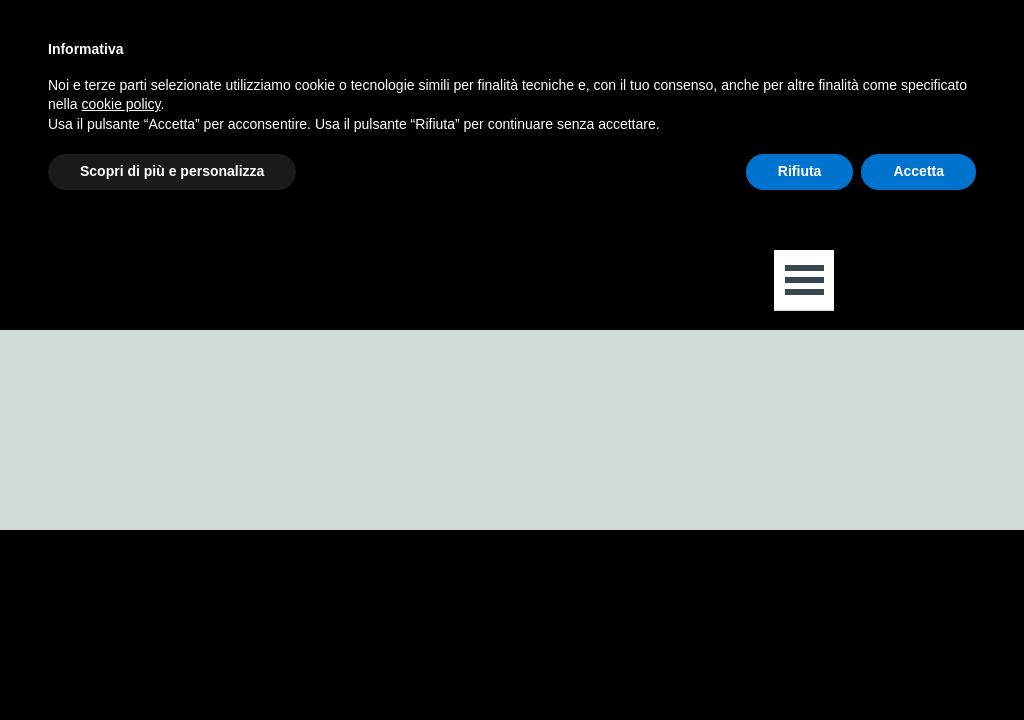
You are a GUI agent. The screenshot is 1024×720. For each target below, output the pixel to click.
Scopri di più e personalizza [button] (172, 171)
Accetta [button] (918, 171)
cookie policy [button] (120, 104)
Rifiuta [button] (800, 171)
